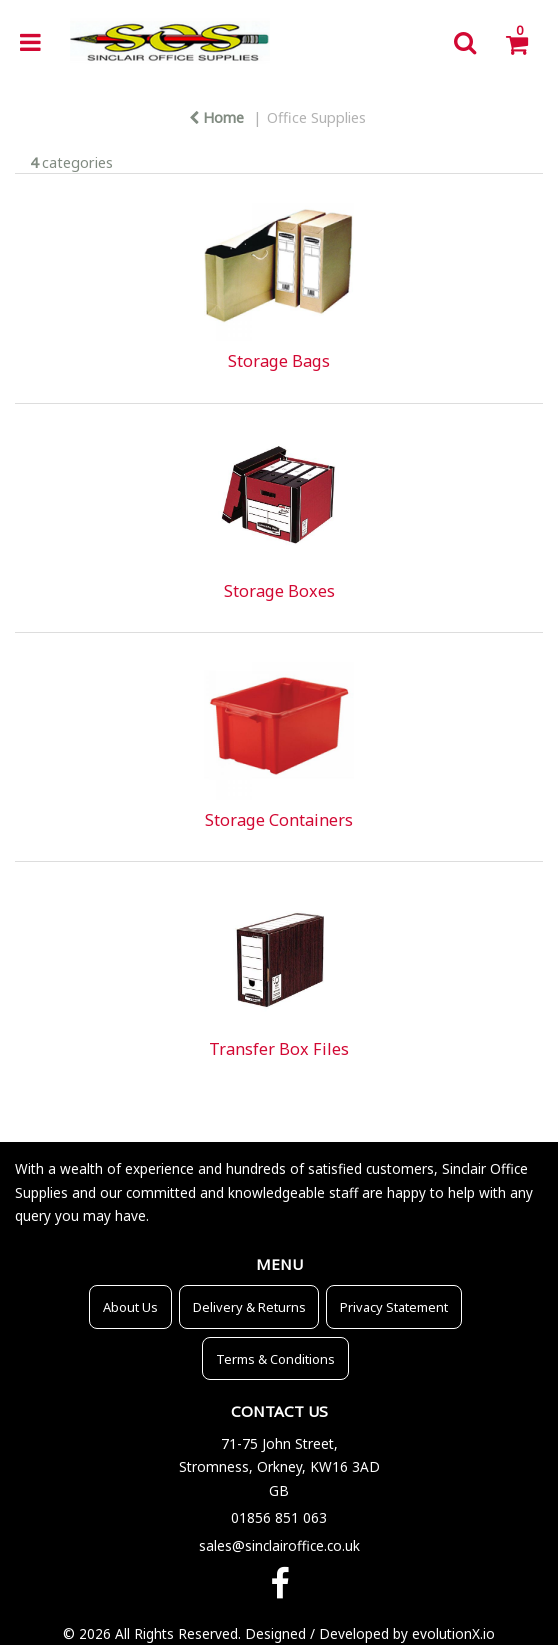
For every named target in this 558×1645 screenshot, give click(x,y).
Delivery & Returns (249, 1307)
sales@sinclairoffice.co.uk (279, 1545)
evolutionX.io (453, 1633)
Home (216, 117)
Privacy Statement (394, 1307)
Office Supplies (316, 117)
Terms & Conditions (275, 1359)
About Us (130, 1307)
